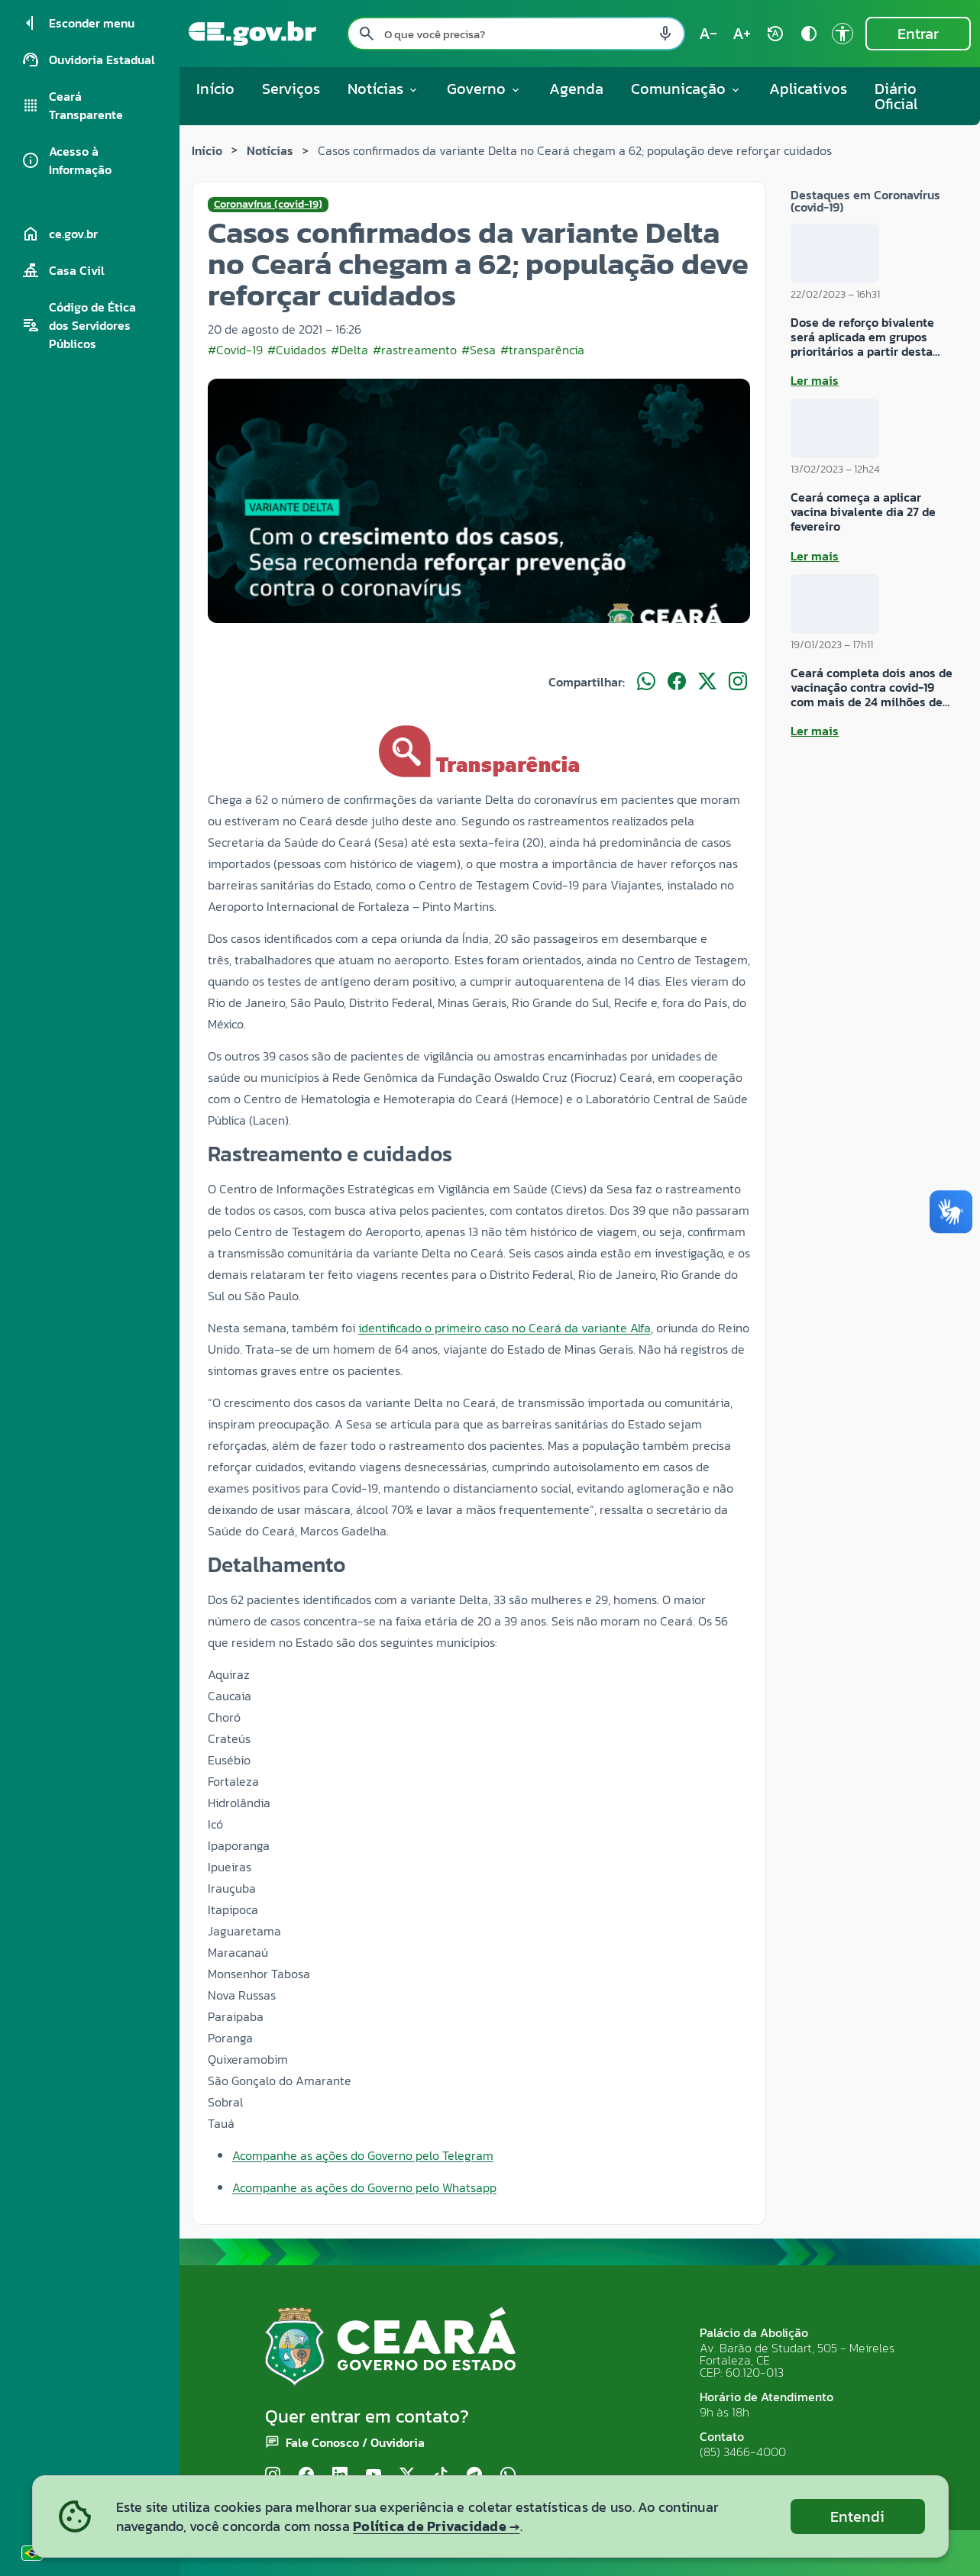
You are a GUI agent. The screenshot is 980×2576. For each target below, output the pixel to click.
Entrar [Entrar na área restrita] (918, 33)
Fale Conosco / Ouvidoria (355, 2442)
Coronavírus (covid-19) (268, 204)
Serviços (291, 88)
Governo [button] (484, 88)
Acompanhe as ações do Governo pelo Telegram (362, 2155)
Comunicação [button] (686, 88)
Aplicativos (808, 88)
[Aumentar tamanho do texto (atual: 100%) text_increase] (741, 34)
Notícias (270, 150)
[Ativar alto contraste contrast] (809, 34)
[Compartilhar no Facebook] (677, 682)
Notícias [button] (383, 88)
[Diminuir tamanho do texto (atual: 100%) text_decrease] (708, 34)
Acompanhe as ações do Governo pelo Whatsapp (364, 2187)
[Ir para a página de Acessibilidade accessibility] (842, 33)
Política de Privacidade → (436, 2526)
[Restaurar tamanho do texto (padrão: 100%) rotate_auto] (775, 34)
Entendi (857, 2516)
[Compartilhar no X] (707, 682)
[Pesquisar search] (366, 33)
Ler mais (815, 380)
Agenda (576, 88)
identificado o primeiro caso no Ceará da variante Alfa (504, 1328)
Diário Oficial (896, 96)
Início (215, 88)
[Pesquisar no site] (516, 33)
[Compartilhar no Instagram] (738, 682)
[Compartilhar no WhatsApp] (646, 682)
